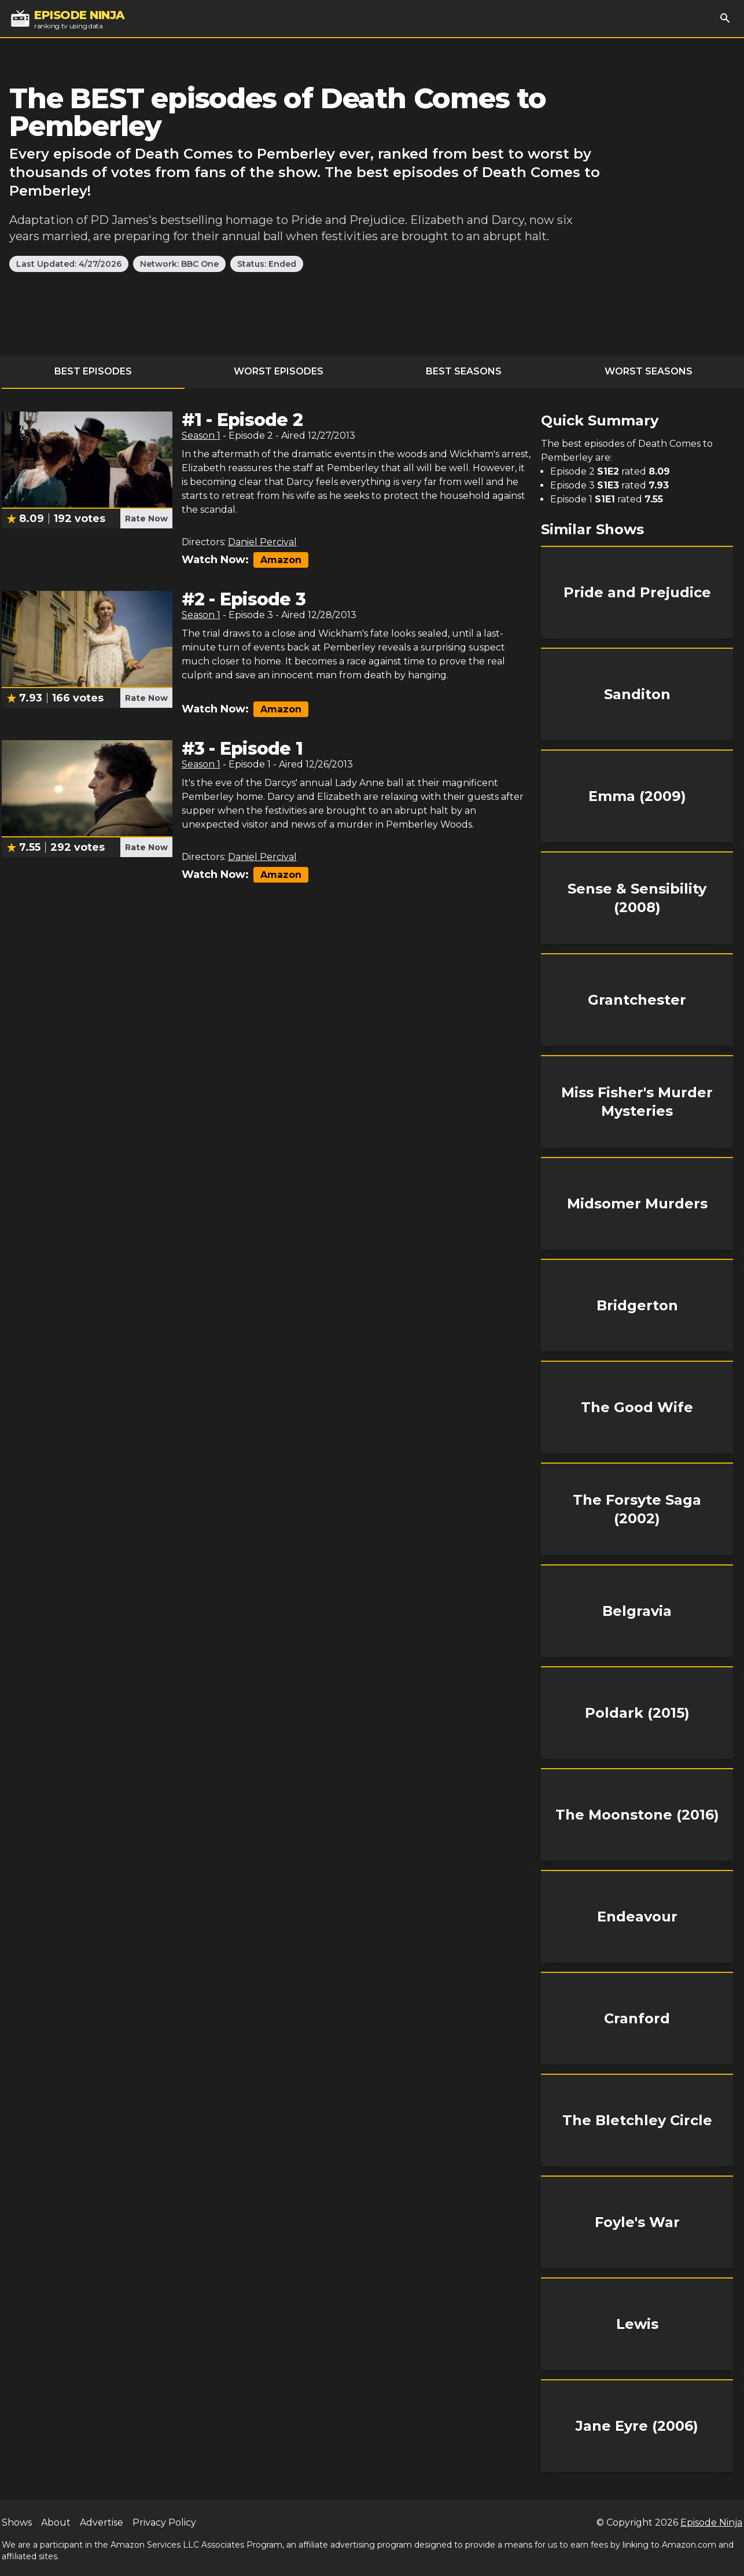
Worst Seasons (649, 371)
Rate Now (146, 518)
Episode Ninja (711, 2522)
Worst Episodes (278, 371)
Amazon (280, 559)
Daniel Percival (262, 541)
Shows (17, 2522)
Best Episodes (93, 371)
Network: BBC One (179, 264)
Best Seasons (464, 371)
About (56, 2522)
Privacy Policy (164, 2522)
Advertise (101, 2522)
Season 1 (201, 435)
